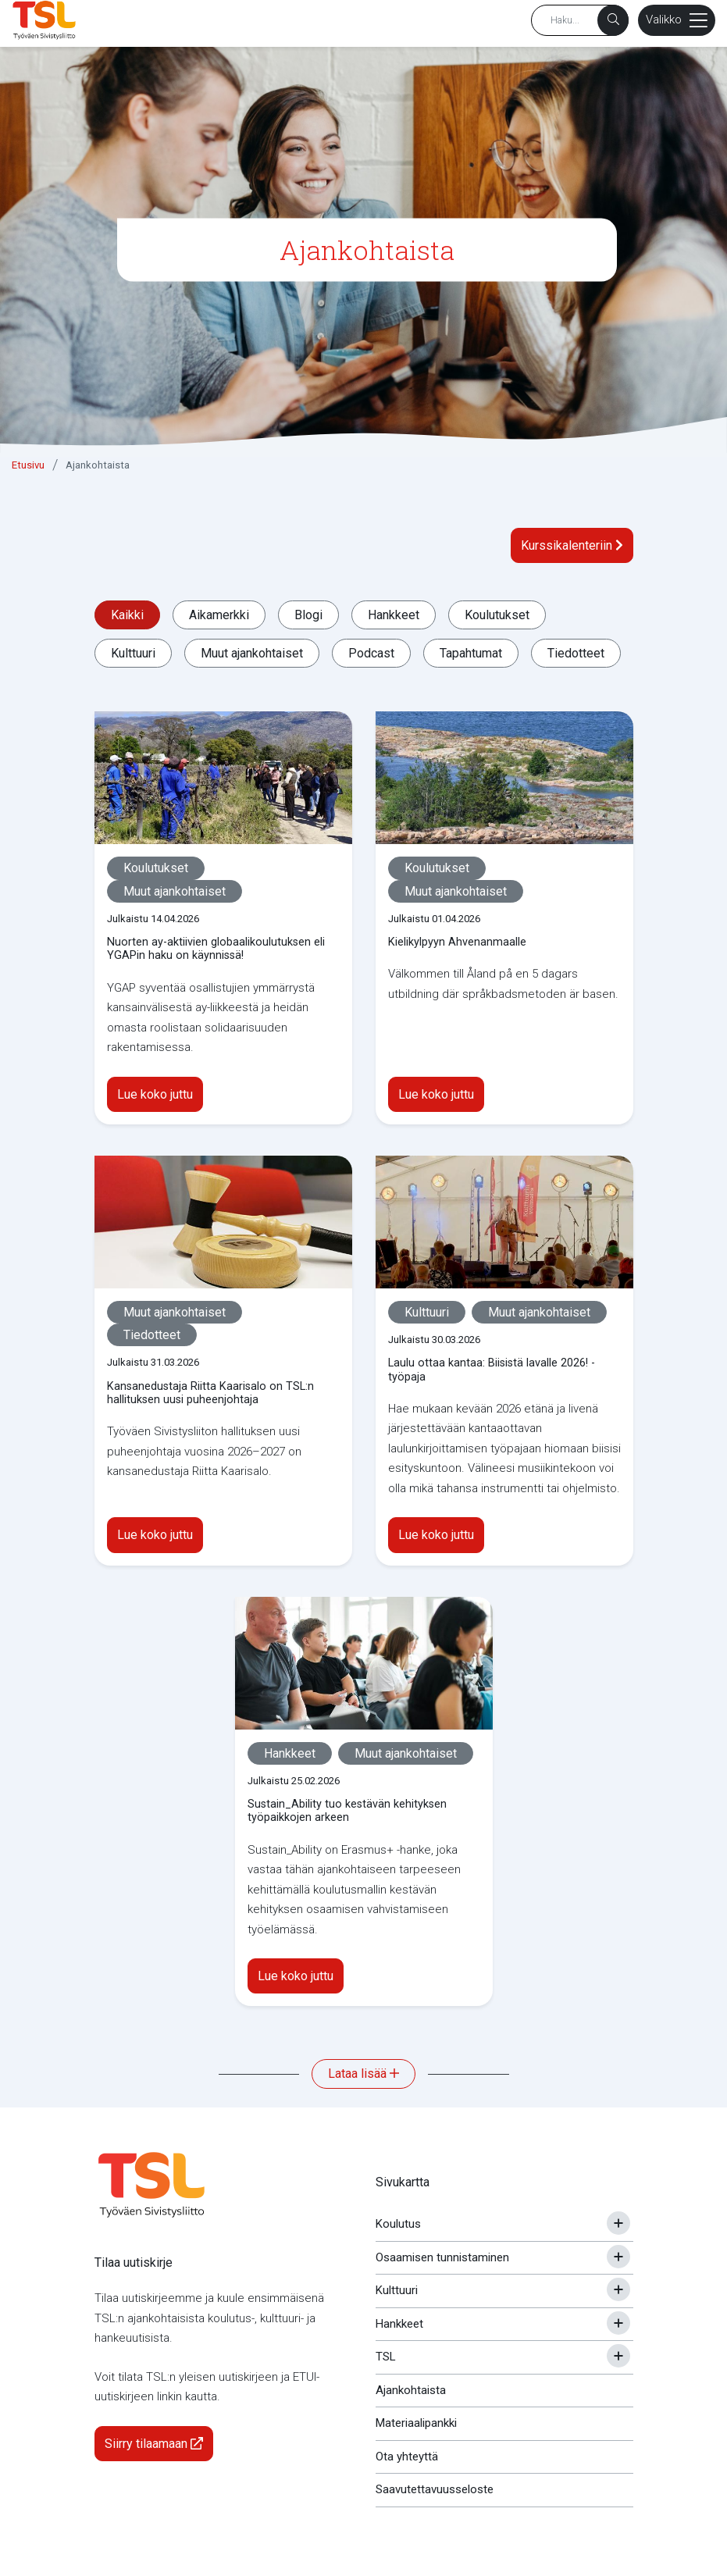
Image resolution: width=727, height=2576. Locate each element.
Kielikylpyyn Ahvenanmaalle (457, 942)
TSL (386, 2357)
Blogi (308, 614)
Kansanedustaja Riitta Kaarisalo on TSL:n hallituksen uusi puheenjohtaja (210, 1393)
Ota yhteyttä (407, 2457)
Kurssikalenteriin (572, 545)
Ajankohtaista (98, 465)
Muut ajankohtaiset (252, 653)
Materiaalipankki (416, 2423)
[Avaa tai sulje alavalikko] (618, 2223)
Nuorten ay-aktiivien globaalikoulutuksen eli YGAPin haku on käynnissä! (216, 948)
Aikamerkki (219, 614)
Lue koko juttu (155, 1094)
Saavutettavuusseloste (435, 2489)
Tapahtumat (471, 653)
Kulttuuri (133, 653)
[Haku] (613, 20)
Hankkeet (393, 614)
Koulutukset (497, 614)
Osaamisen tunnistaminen (442, 2257)
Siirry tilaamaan (154, 2443)
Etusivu (28, 465)
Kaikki (127, 614)
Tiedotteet (575, 653)
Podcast (371, 653)
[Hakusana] (580, 20)
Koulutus (398, 2224)
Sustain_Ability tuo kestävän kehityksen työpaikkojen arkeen (347, 1810)
